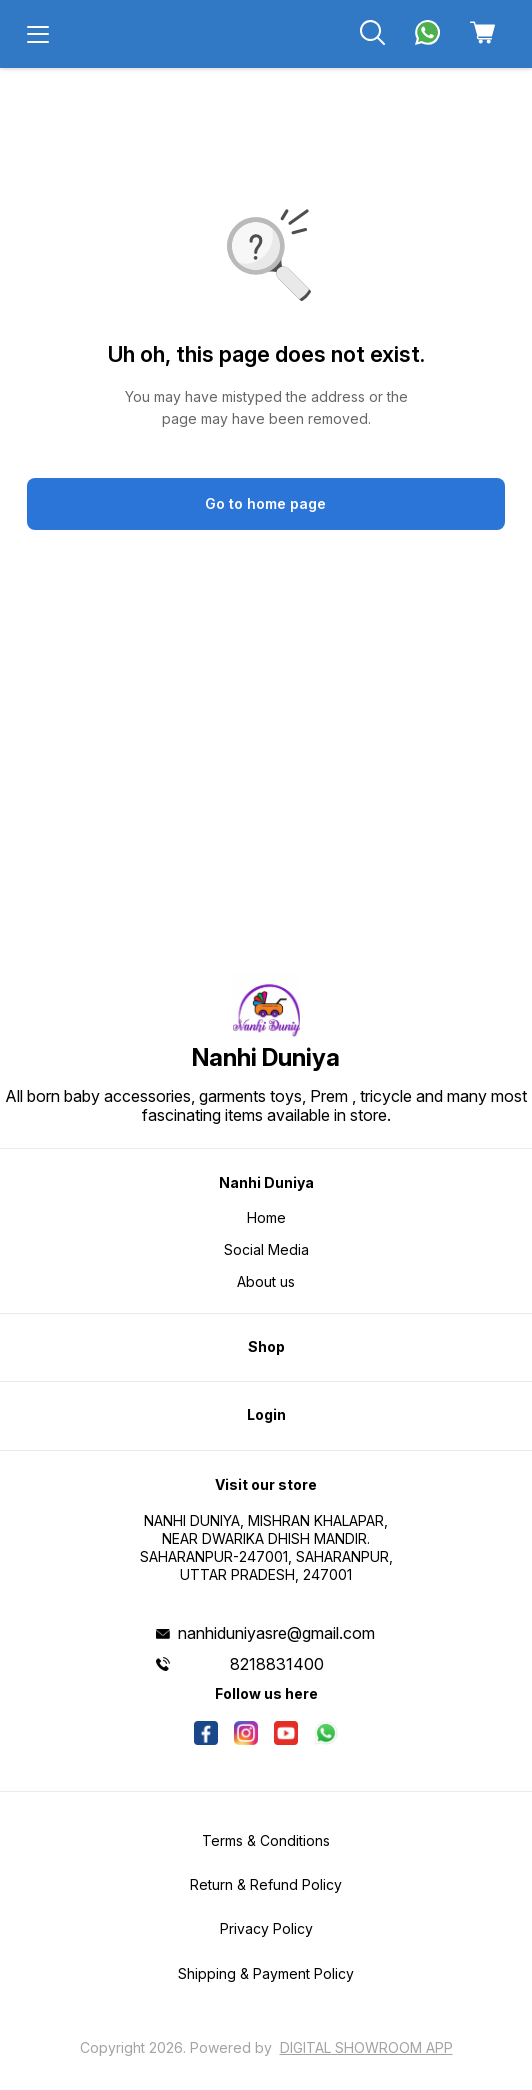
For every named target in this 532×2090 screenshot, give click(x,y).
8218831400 (277, 1664)
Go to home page (265, 503)
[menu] (38, 34)
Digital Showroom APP (366, 2047)
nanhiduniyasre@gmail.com (276, 1633)
